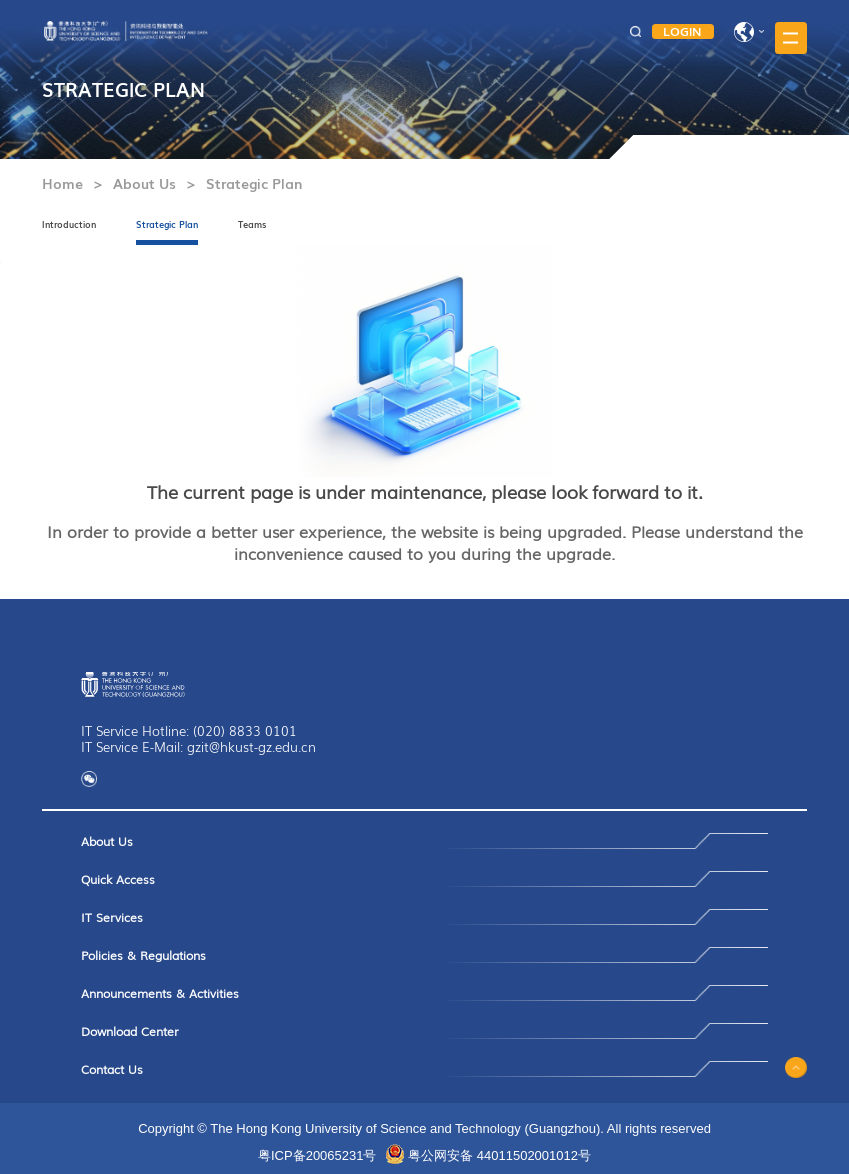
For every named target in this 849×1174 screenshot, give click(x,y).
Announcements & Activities (160, 993)
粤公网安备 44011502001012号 (499, 1155)
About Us (144, 183)
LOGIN (682, 31)
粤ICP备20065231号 (317, 1155)
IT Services (112, 917)
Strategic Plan (254, 183)
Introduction (69, 224)
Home (62, 183)
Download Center (130, 1031)
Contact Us (112, 1069)
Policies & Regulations (143, 955)
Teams (252, 224)
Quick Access (118, 879)
